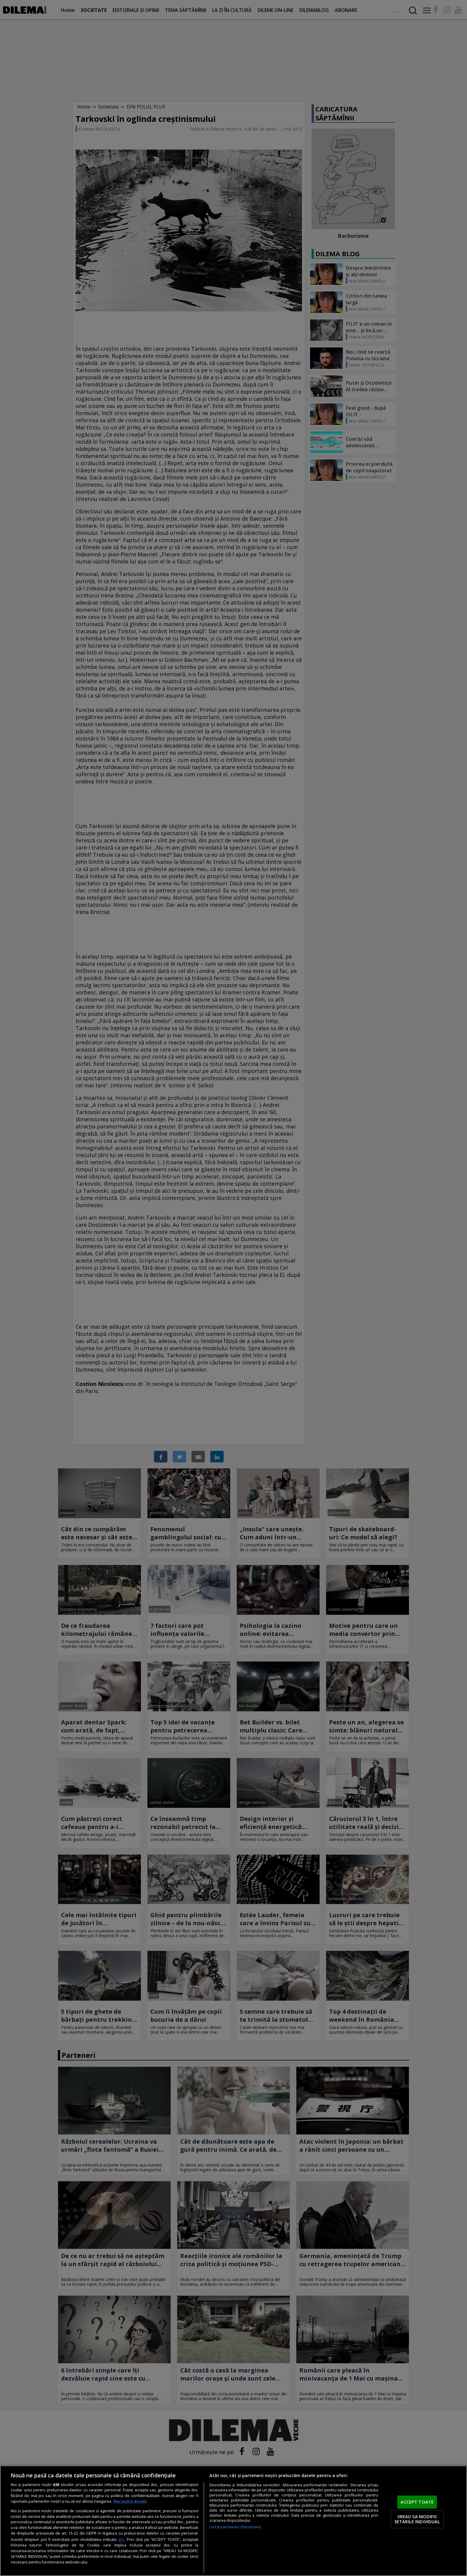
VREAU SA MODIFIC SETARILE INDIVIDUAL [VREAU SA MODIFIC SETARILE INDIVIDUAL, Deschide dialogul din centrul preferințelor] (417, 2519)
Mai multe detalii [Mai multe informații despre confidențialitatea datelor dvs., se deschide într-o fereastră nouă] (130, 2501)
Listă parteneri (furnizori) (235, 2527)
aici (121, 2539)
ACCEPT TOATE (417, 2502)
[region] (233, 2520)
